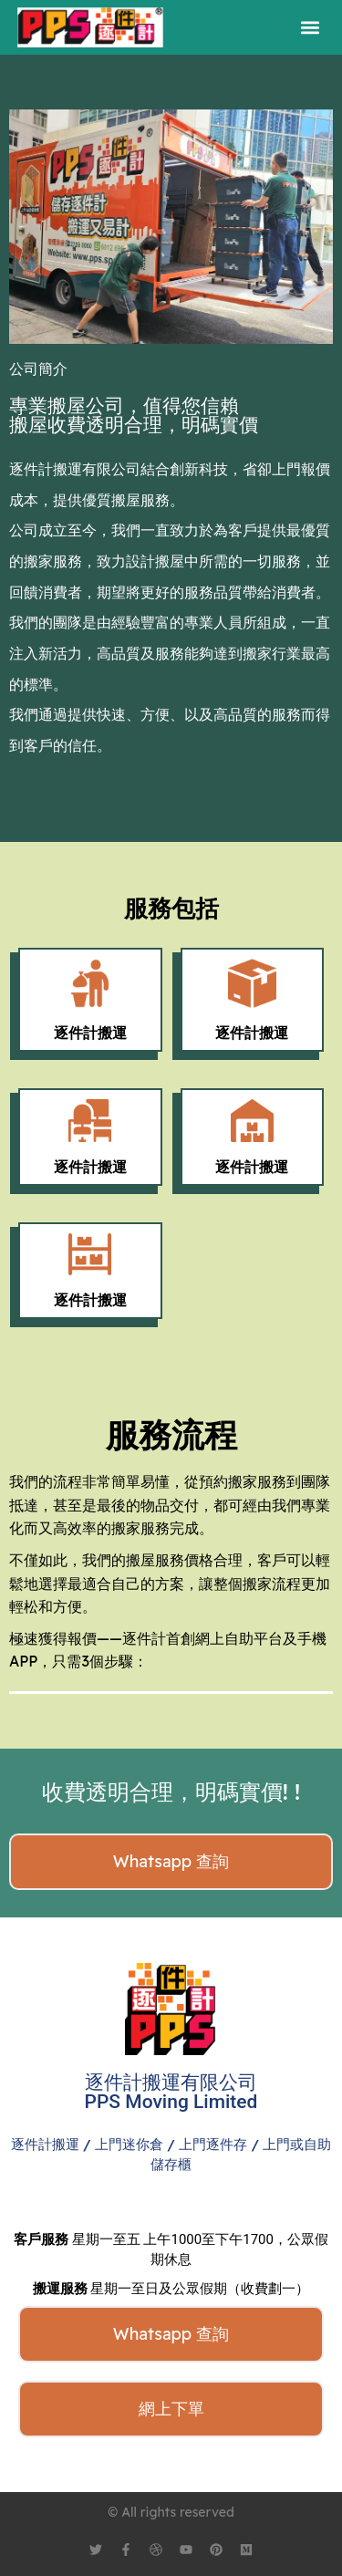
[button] (310, 28)
